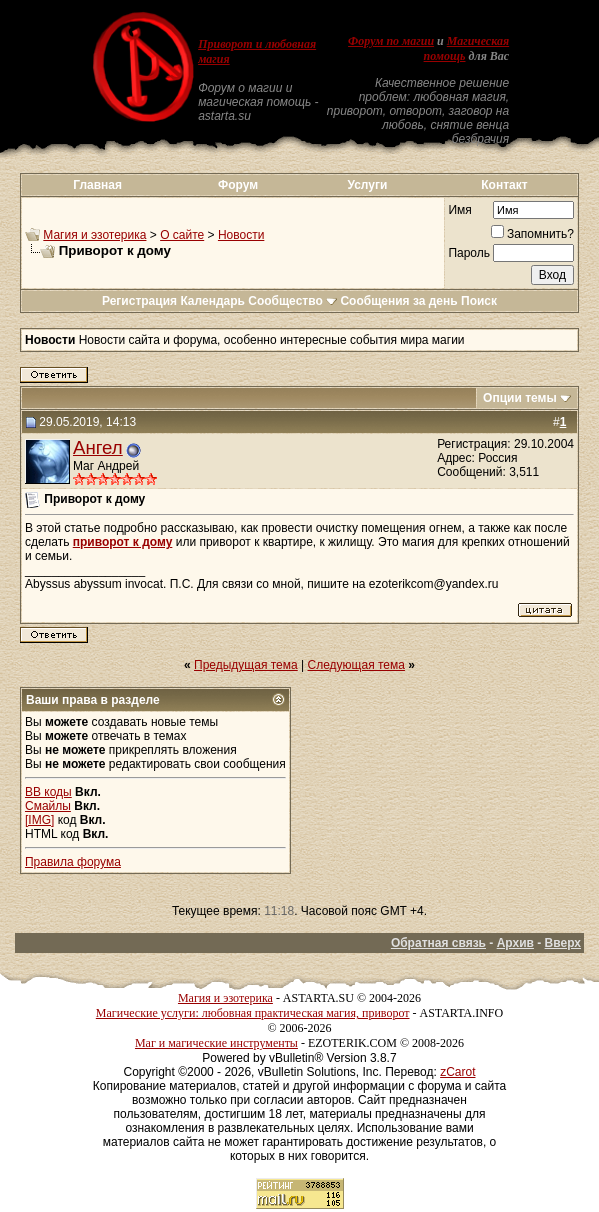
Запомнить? (532, 234)
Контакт (504, 185)
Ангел (98, 447)
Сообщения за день (398, 301)
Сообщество (292, 301)
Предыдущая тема (246, 665)
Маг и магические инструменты (216, 1043)
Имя (459, 210)
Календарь (212, 301)
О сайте (182, 235)
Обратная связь (438, 943)
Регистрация (139, 301)
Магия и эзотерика (94, 235)
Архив (515, 943)
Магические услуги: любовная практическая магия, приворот (253, 1013)
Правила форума (73, 862)
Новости (241, 235)
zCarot (457, 1072)
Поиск (479, 301)
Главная (97, 185)
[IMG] (39, 820)
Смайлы (48, 806)
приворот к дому (123, 542)
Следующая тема (356, 665)
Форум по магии (391, 41)
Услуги (367, 185)
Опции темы (520, 398)
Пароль (469, 253)
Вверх (563, 943)
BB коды (48, 792)
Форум (238, 185)
